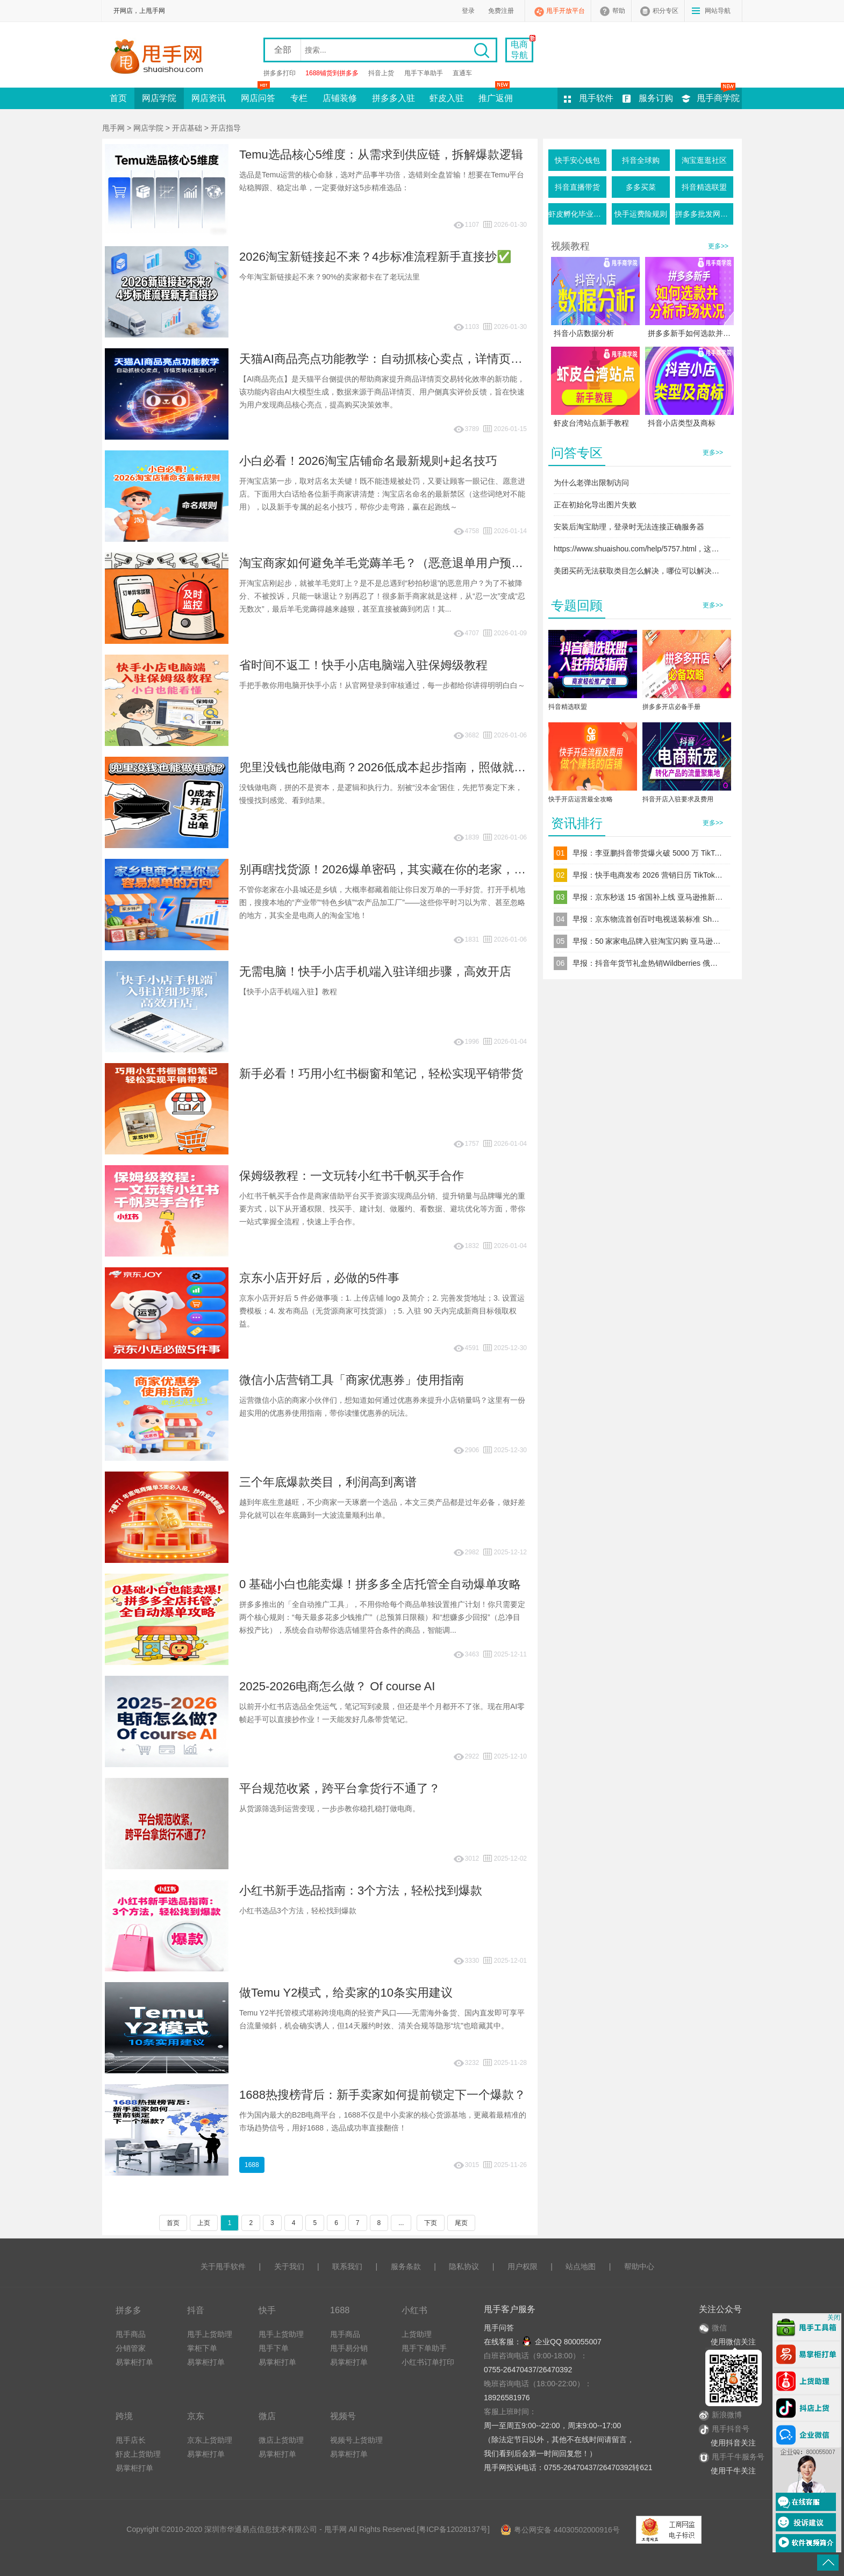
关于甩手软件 (223, 2266)
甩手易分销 (349, 2348)
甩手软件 (596, 98)
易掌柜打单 (134, 2362)
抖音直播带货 (577, 187)
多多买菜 (641, 187)
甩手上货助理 (209, 2334)
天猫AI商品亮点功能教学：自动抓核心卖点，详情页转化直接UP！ (412, 358)
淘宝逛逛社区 (704, 160)
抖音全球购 (641, 160)
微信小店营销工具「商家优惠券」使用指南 (351, 1380)
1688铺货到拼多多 (332, 73)
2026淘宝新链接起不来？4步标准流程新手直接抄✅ (375, 256)
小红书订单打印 (428, 2362)
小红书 (414, 2310)
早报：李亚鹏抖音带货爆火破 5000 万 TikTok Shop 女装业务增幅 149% (648, 853)
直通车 (462, 73)
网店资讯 (208, 98)
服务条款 (406, 2266)
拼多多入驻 (393, 98)
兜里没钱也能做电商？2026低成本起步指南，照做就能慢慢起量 (406, 767)
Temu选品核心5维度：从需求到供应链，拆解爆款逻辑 (381, 154)
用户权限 (522, 2266)
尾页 (461, 2223)
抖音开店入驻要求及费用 (677, 799)
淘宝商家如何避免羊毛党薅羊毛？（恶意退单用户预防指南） (399, 563)
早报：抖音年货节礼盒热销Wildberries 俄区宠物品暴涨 (648, 963)
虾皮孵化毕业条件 (577, 214)
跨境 (124, 2416)
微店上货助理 (281, 2440)
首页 (118, 98)
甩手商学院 (718, 98)
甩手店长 (131, 2440)
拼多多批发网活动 (704, 214)
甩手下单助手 (423, 73)
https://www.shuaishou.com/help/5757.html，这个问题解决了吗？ (640, 548)
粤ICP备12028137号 (453, 2529)
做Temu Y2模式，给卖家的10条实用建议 (346, 1992)
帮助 (618, 11)
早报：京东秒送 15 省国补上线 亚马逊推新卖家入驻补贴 (648, 897)
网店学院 (159, 98)
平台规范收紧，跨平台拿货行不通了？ (339, 1788)
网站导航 (718, 11)
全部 (282, 49)
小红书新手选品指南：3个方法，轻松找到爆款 (360, 1890)
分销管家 (131, 2348)
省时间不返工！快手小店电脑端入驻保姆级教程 (363, 665)
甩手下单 (274, 2348)
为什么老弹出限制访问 (591, 482)
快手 (267, 2310)
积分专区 (665, 11)
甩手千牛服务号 (738, 2456)
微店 (267, 2416)
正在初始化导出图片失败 (595, 504)
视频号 (343, 2416)
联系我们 (347, 2266)
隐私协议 (464, 2266)
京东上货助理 (209, 2440)
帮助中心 (639, 2266)
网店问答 (258, 95)
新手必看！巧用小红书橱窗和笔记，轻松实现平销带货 (381, 1073)
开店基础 (187, 128)
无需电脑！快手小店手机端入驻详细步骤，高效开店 (375, 971)
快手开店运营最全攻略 (580, 799)
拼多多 (128, 2310)
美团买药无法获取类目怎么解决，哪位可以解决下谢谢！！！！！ (640, 570)
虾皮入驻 (447, 98)
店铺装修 (340, 98)
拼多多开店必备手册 (671, 707)
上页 (203, 2223)
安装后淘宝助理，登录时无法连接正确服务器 (629, 526)
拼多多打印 (279, 73)
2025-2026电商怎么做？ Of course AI (337, 1686)
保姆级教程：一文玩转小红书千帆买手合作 (351, 1175)
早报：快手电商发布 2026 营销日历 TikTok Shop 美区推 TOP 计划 (648, 875)
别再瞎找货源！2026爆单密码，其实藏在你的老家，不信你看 (400, 869)
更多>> (718, 246)
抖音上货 (381, 73)
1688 (252, 2165)
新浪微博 (720, 2414)
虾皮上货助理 (138, 2454)
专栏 (298, 98)
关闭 (833, 2317)
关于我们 (289, 2266)
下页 (430, 2223)
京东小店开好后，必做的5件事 (319, 1278)
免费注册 (501, 11)
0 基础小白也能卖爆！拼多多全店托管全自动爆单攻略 (380, 1584)
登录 (468, 11)
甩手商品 (131, 2334)
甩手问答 (499, 2327)
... (401, 2223)
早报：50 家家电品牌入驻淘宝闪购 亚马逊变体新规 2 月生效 (648, 941)
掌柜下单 (202, 2348)
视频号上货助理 (356, 2440)
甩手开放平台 (565, 11)
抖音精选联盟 (704, 187)
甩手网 (113, 128)
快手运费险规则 (640, 214)
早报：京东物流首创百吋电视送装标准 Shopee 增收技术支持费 (648, 919)
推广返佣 (495, 95)
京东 (195, 2416)
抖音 (195, 2310)
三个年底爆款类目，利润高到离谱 (328, 1482)
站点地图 (581, 2266)
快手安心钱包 (577, 160)
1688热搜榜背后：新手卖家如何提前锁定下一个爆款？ (382, 2094)
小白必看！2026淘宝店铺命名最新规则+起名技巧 (368, 461)
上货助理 (417, 2334)
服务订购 (656, 98)
